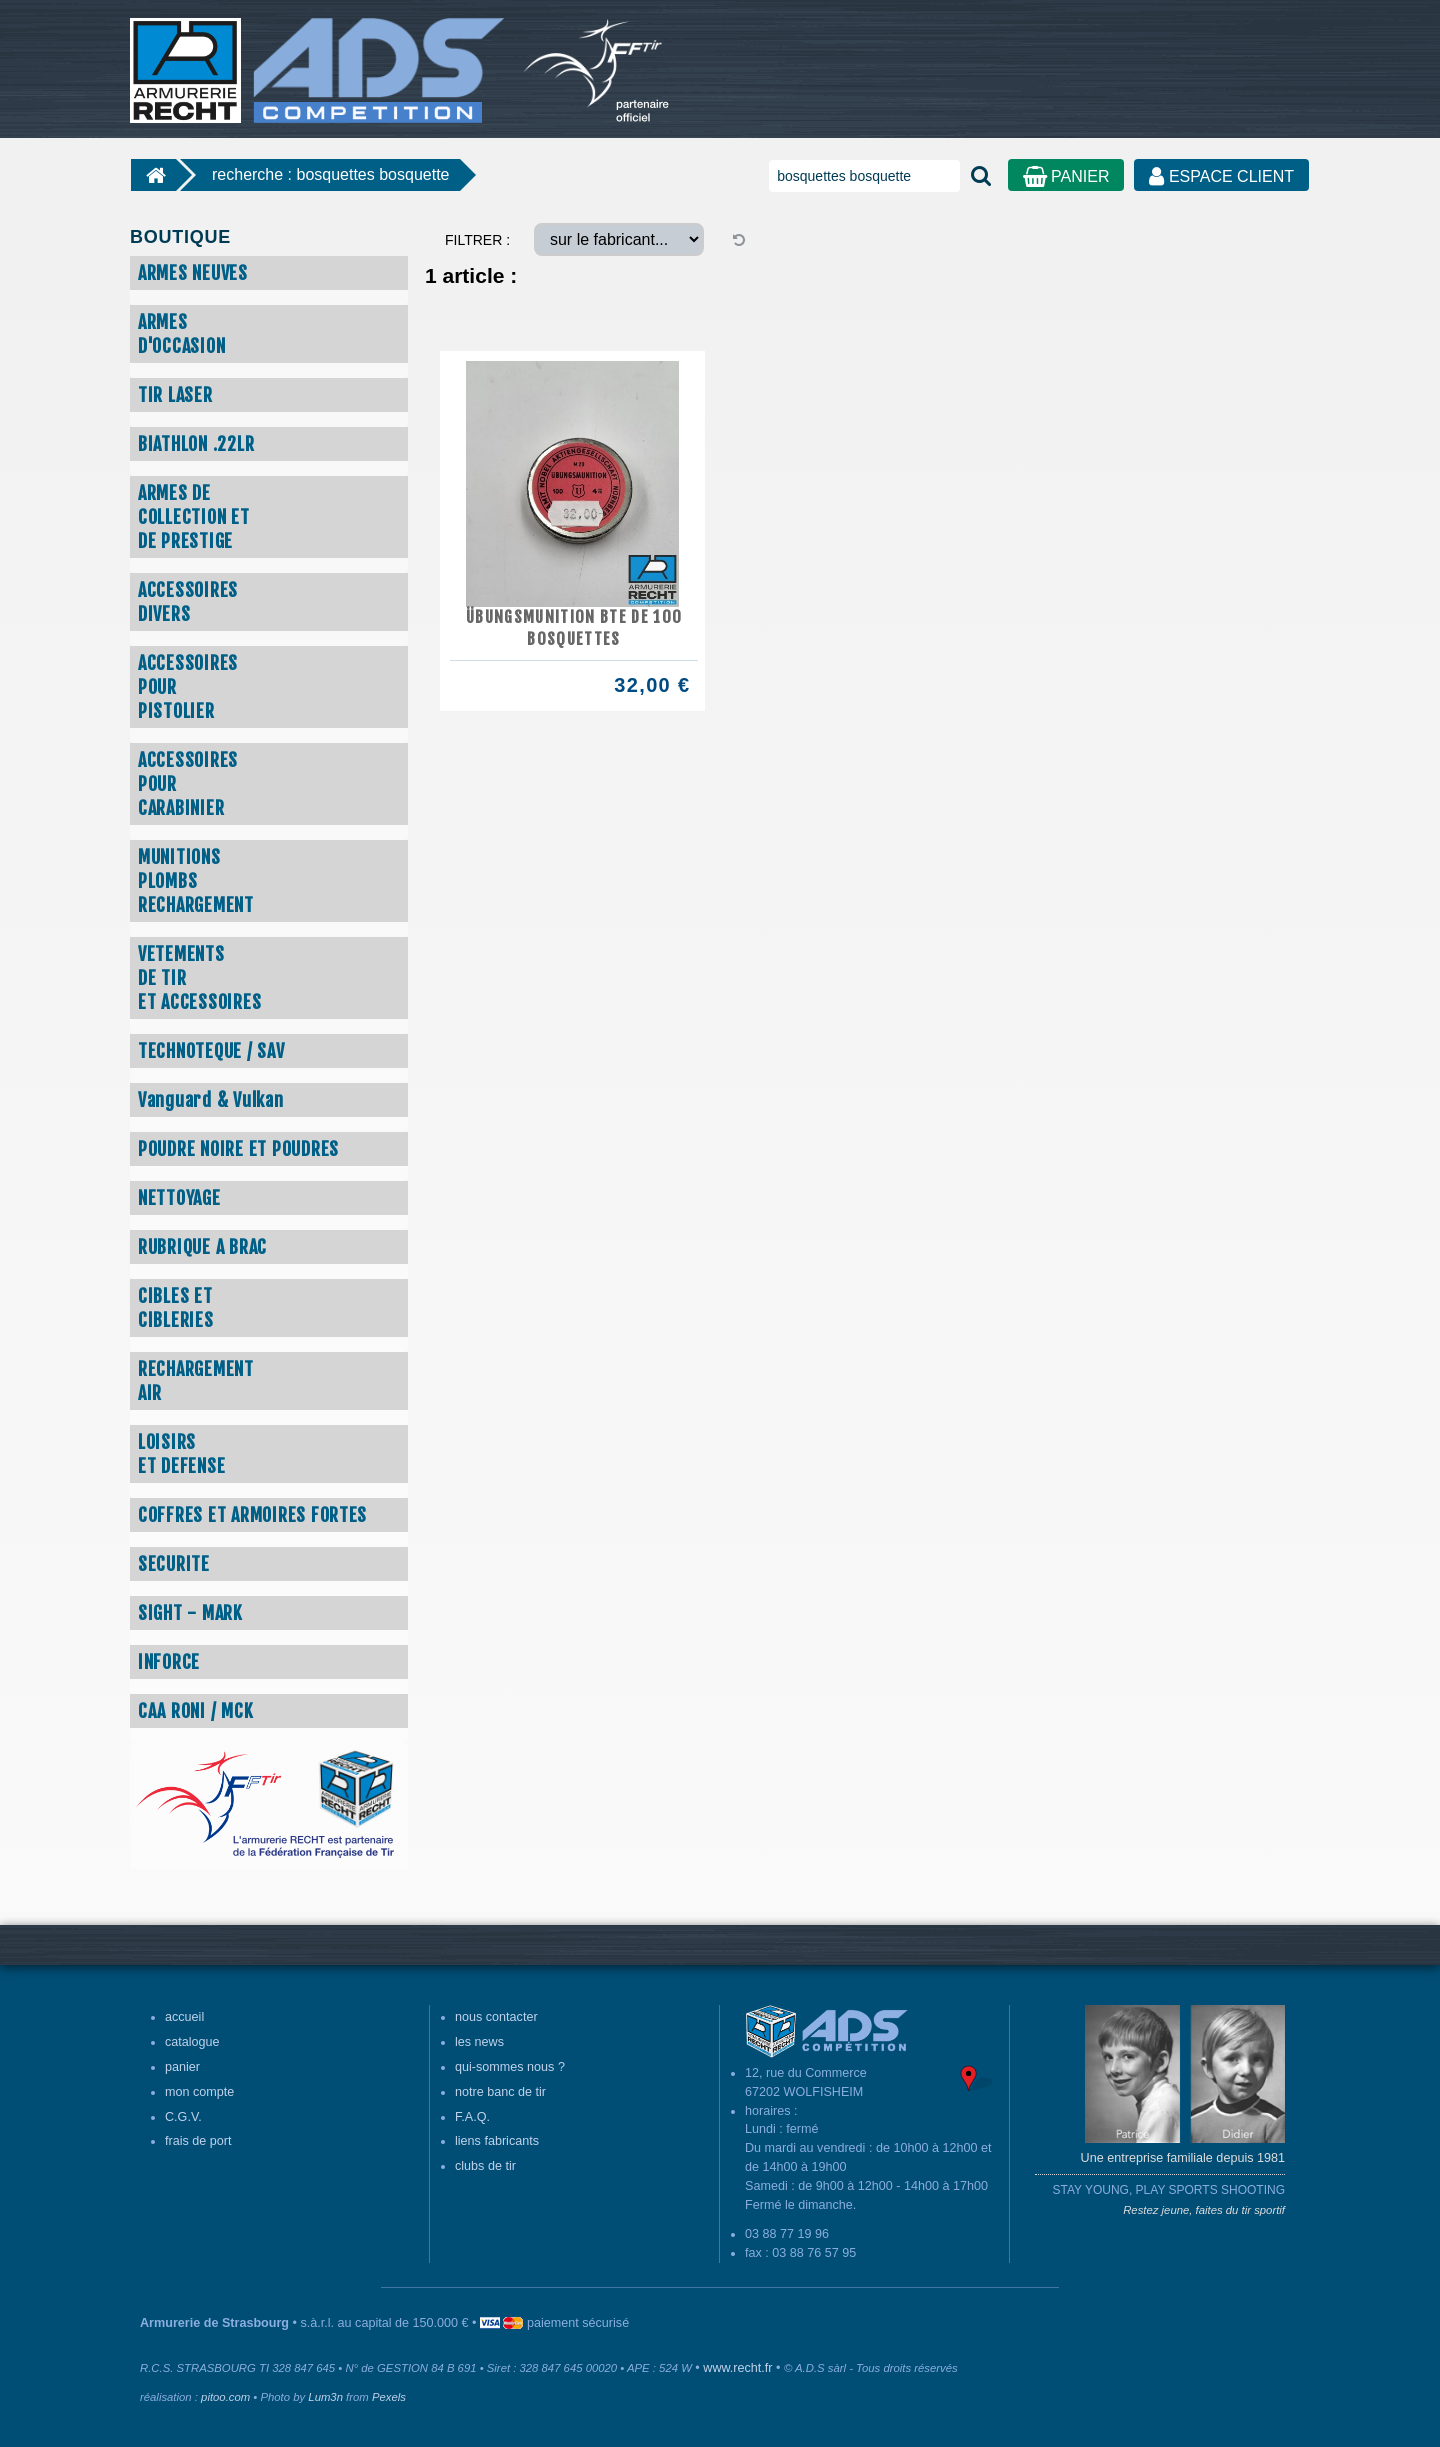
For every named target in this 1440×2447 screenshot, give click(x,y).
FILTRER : (477, 240)
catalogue (192, 2042)
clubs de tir (485, 2166)
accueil (184, 2017)
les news (479, 2042)
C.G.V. (183, 2117)
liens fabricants (497, 2141)
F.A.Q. (472, 2117)
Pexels (389, 2397)
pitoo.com (225, 2397)
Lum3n (325, 2397)
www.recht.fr (737, 2368)
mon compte (199, 2092)
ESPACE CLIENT (1221, 176)
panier (182, 2067)
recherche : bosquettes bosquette (331, 174)
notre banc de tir (500, 2092)
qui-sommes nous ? (510, 2067)
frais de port (198, 2141)
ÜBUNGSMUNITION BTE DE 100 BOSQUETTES (574, 628)
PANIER (1066, 176)
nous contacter (496, 2017)
